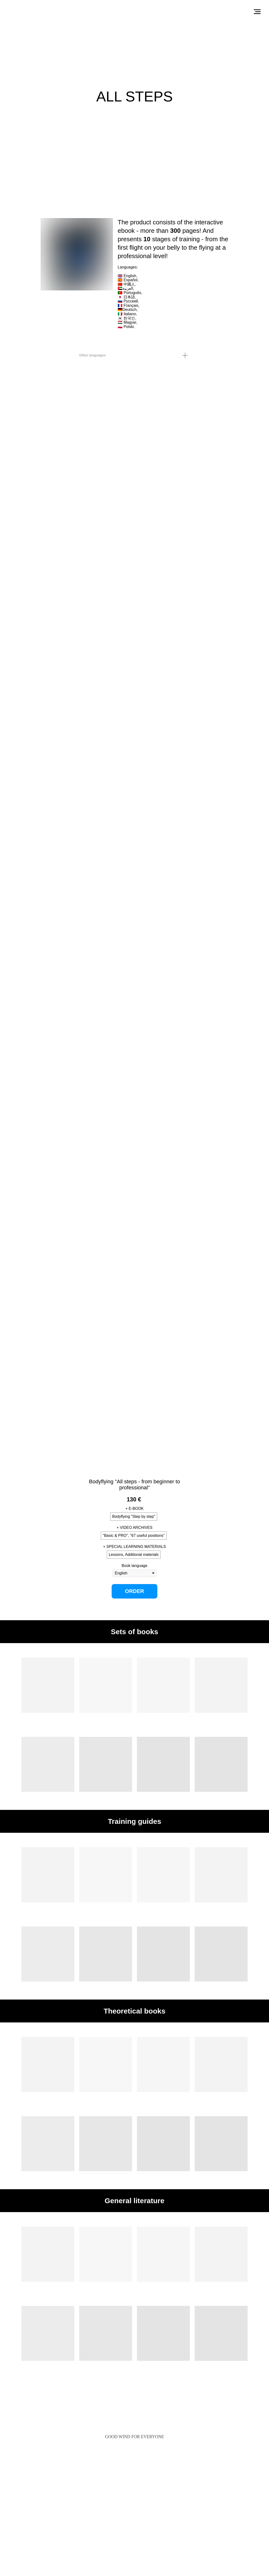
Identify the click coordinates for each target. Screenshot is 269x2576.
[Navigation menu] (257, 11)
